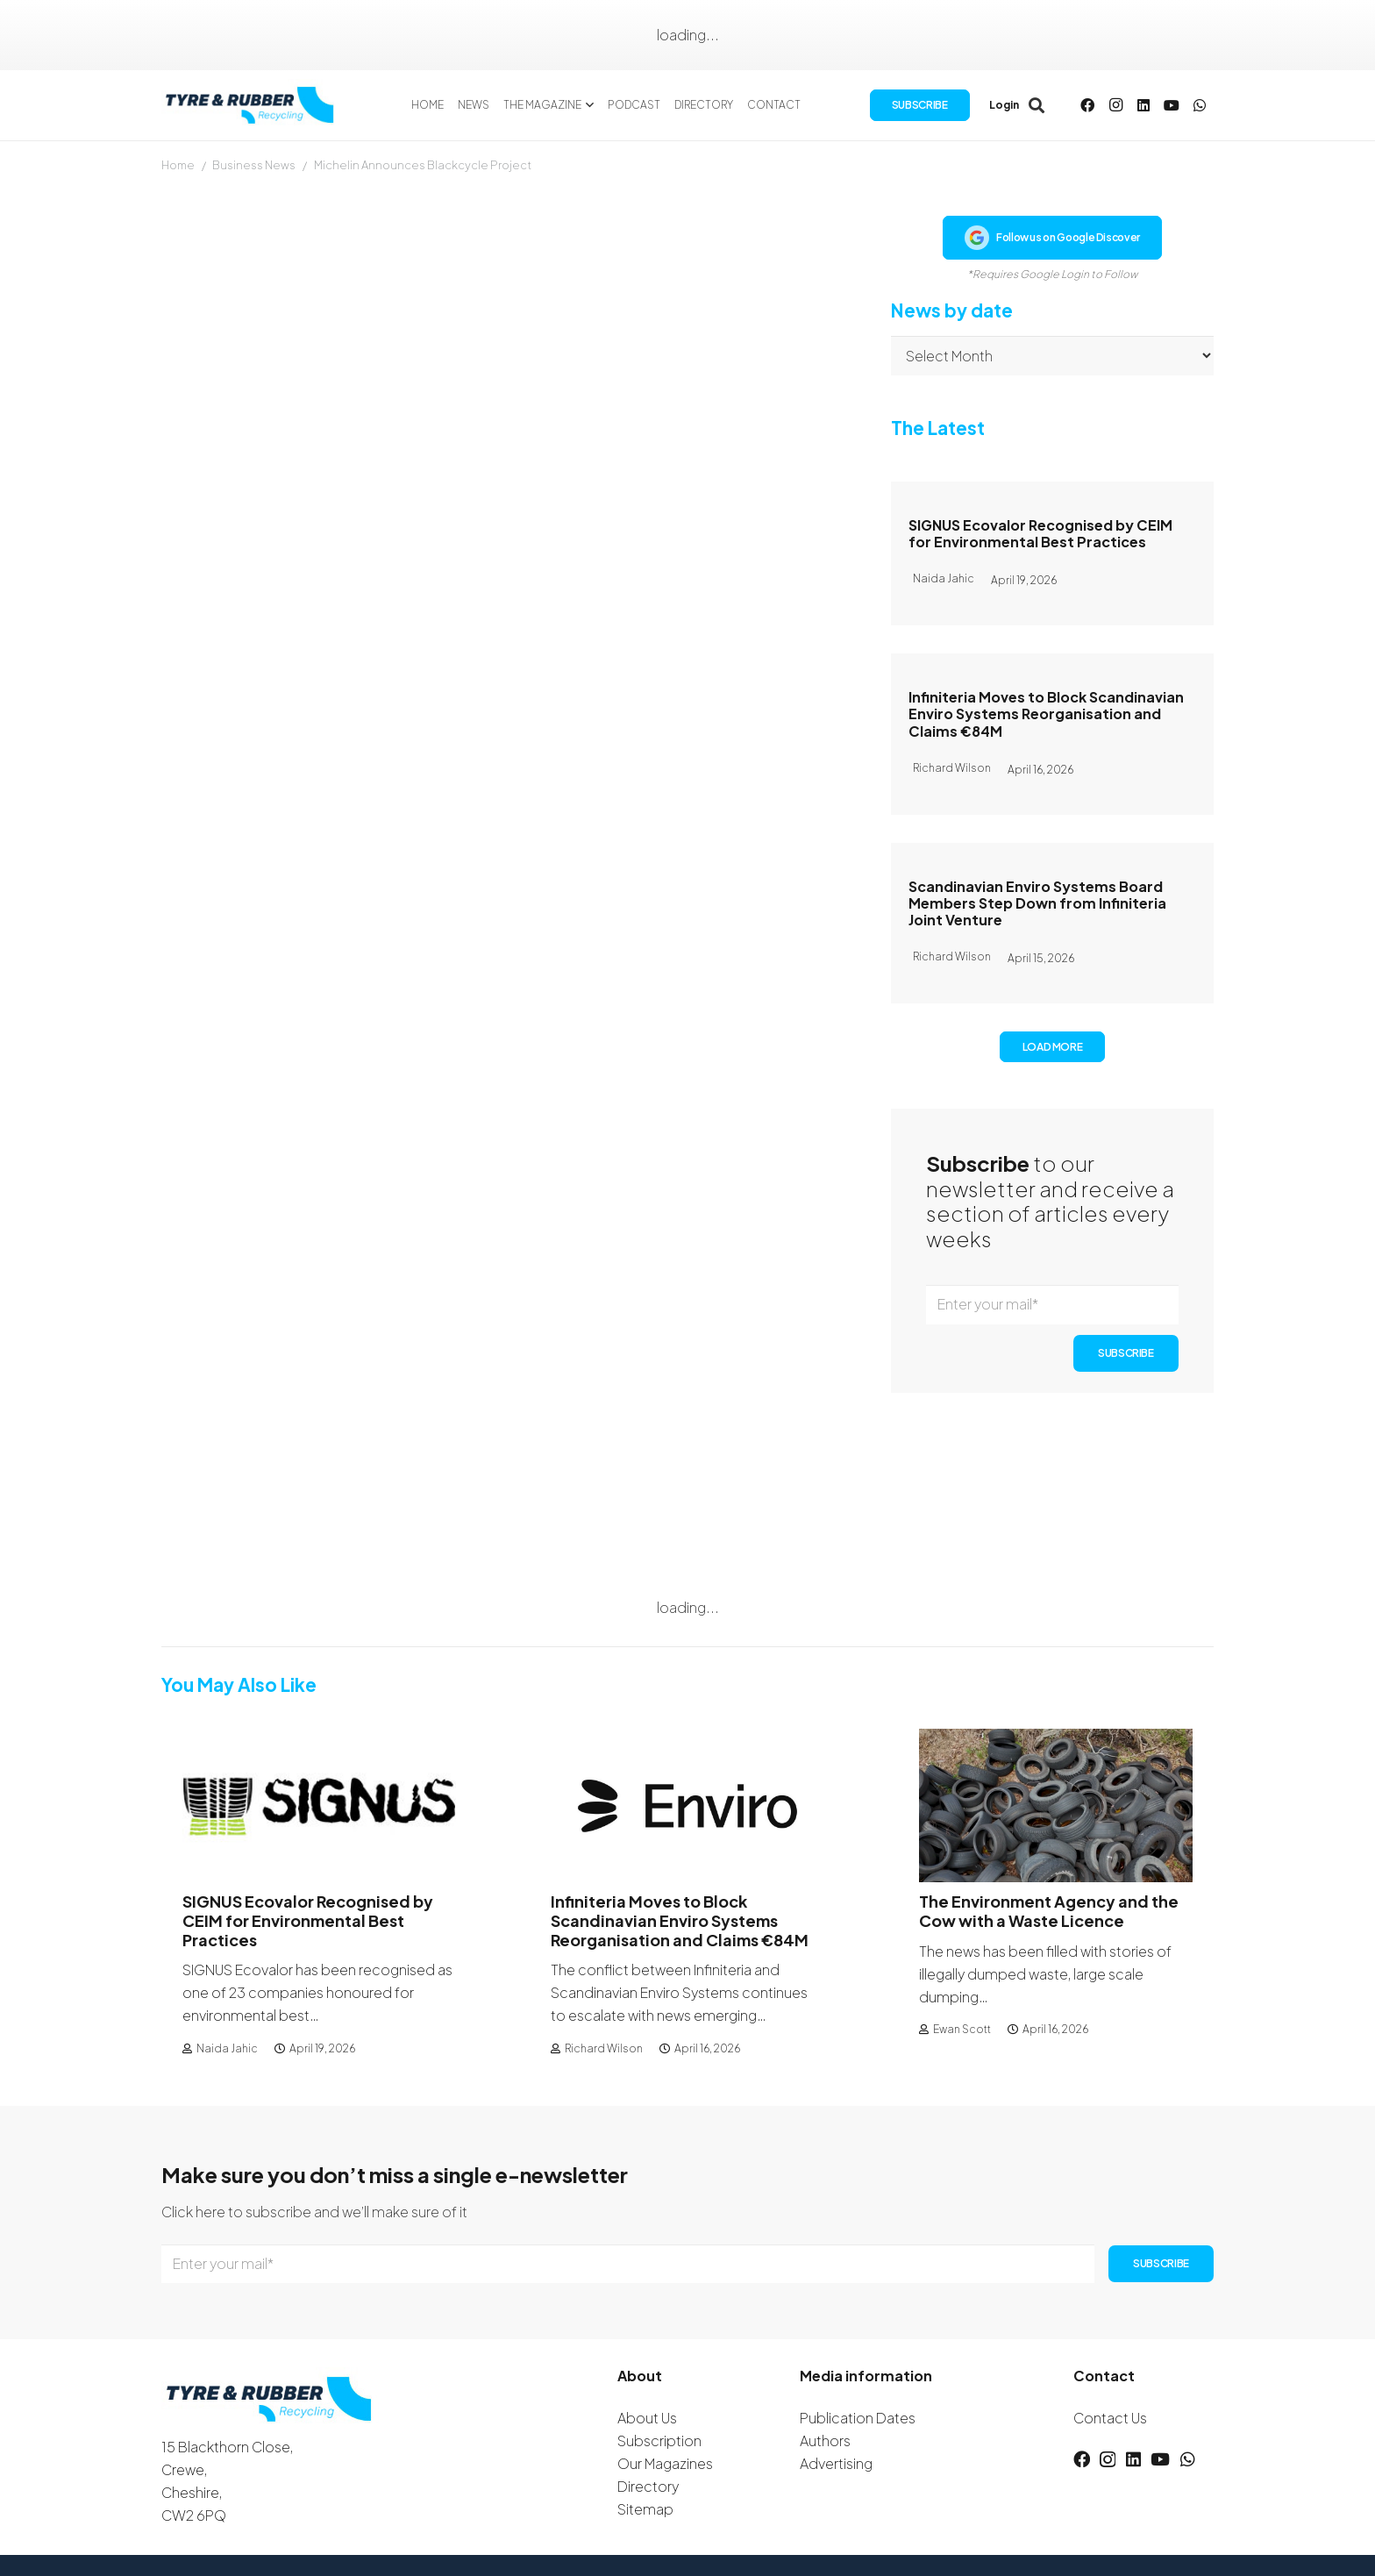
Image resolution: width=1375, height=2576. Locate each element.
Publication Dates (857, 2417)
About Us (647, 2417)
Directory (648, 2486)
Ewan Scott (962, 2029)
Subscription (659, 2440)
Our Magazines (665, 2463)
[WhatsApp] (1200, 105)
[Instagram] (1115, 105)
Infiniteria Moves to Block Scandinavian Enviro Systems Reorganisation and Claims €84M (1046, 713)
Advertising (836, 2463)
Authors (825, 2440)
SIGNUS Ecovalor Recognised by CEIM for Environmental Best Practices (1040, 533)
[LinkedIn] (1143, 105)
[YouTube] (1172, 105)
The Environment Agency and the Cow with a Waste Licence (1049, 1910)
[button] (588, 105)
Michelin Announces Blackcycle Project (422, 165)
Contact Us (1110, 2417)
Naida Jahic (227, 2048)
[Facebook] (1087, 105)
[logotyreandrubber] (251, 105)
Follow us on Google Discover (1052, 237)
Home (178, 165)
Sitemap (645, 2509)
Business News (254, 165)
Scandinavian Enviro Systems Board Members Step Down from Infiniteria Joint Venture (1037, 903)
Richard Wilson (604, 2048)
